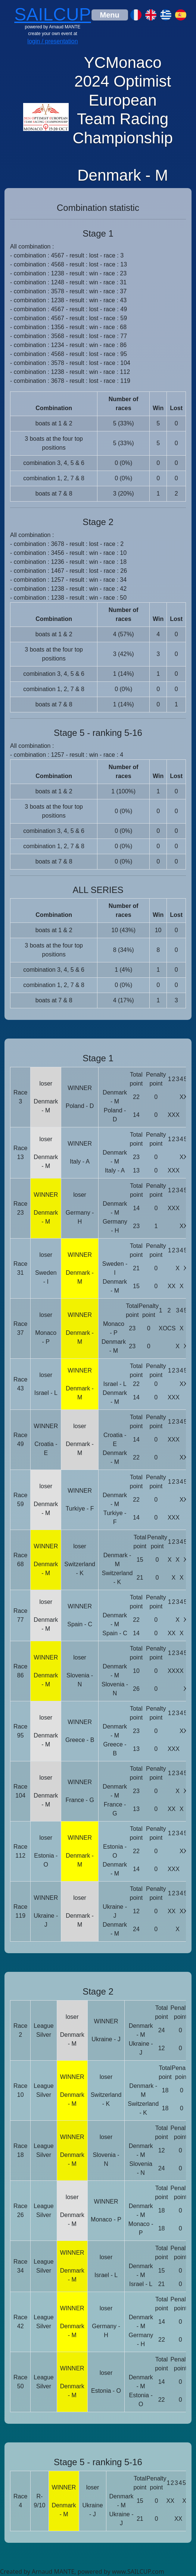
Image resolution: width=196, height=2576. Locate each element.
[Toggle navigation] (109, 15)
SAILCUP (52, 14)
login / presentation (52, 41)
